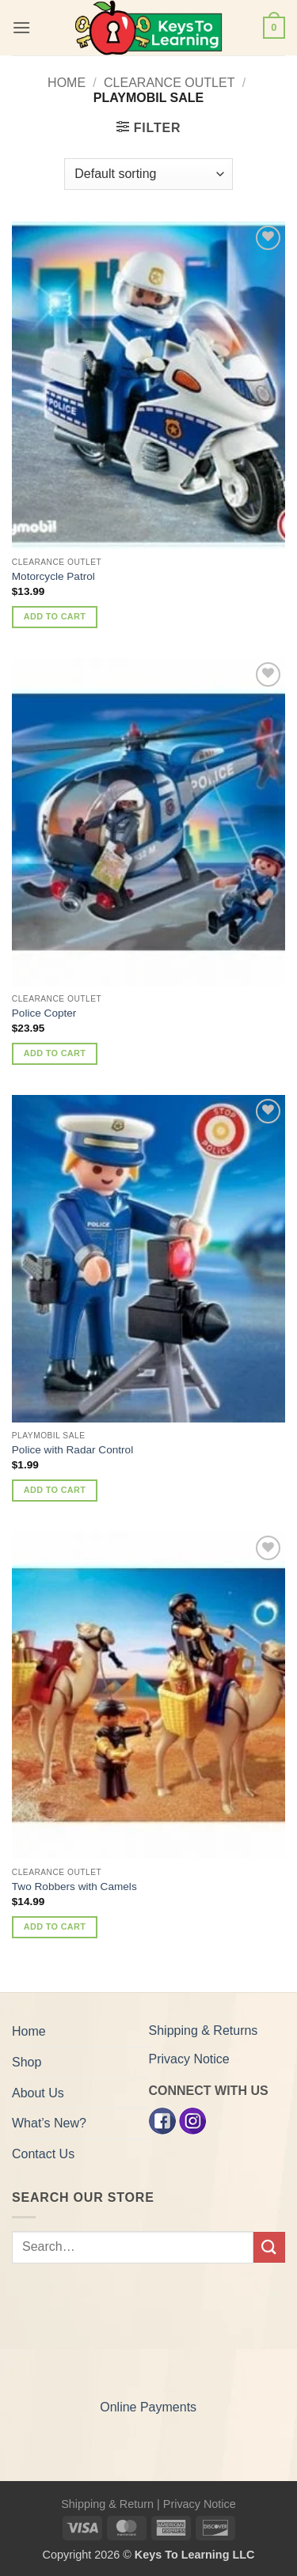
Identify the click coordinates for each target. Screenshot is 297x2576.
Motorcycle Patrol (53, 576)
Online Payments (148, 2407)
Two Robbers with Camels (74, 1886)
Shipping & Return (107, 2504)
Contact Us (43, 2154)
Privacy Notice (189, 2059)
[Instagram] (192, 2120)
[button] (21, 27)
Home (67, 82)
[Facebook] (162, 2120)
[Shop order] (148, 174)
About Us (38, 2093)
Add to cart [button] (55, 616)
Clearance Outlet (169, 82)
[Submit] (269, 2247)
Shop (26, 2062)
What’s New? (49, 2123)
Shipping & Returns (203, 2030)
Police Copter (44, 1013)
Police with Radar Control (72, 1450)
